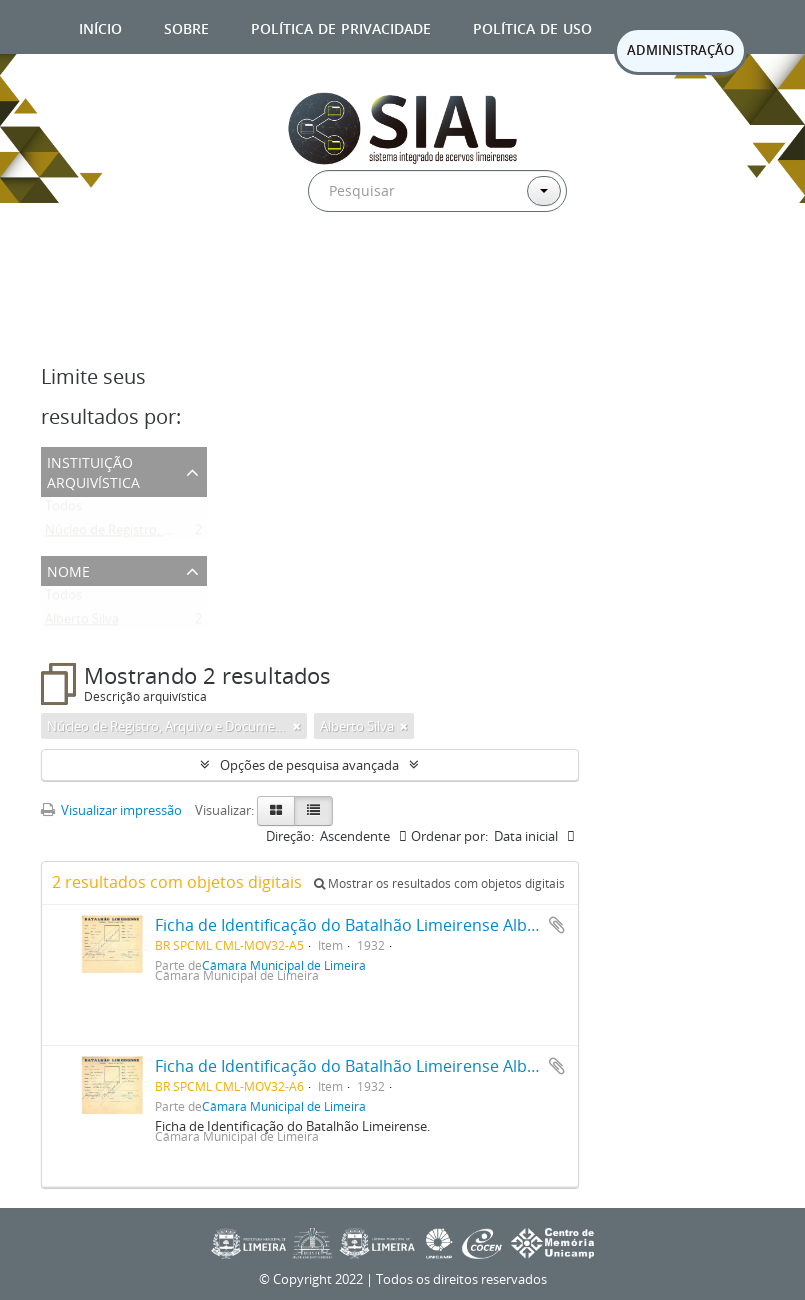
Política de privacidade (341, 26)
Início (100, 26)
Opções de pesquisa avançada (309, 765)
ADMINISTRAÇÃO (680, 50)
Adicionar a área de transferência (557, 925)
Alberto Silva (82, 623)
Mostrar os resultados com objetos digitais (439, 883)
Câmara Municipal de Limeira (284, 1106)
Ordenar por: (449, 836)
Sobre (186, 26)
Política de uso (532, 26)
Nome (68, 569)
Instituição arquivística (93, 470)
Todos (63, 510)
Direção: (290, 836)
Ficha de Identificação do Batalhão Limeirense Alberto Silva (376, 925)
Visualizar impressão (111, 810)
